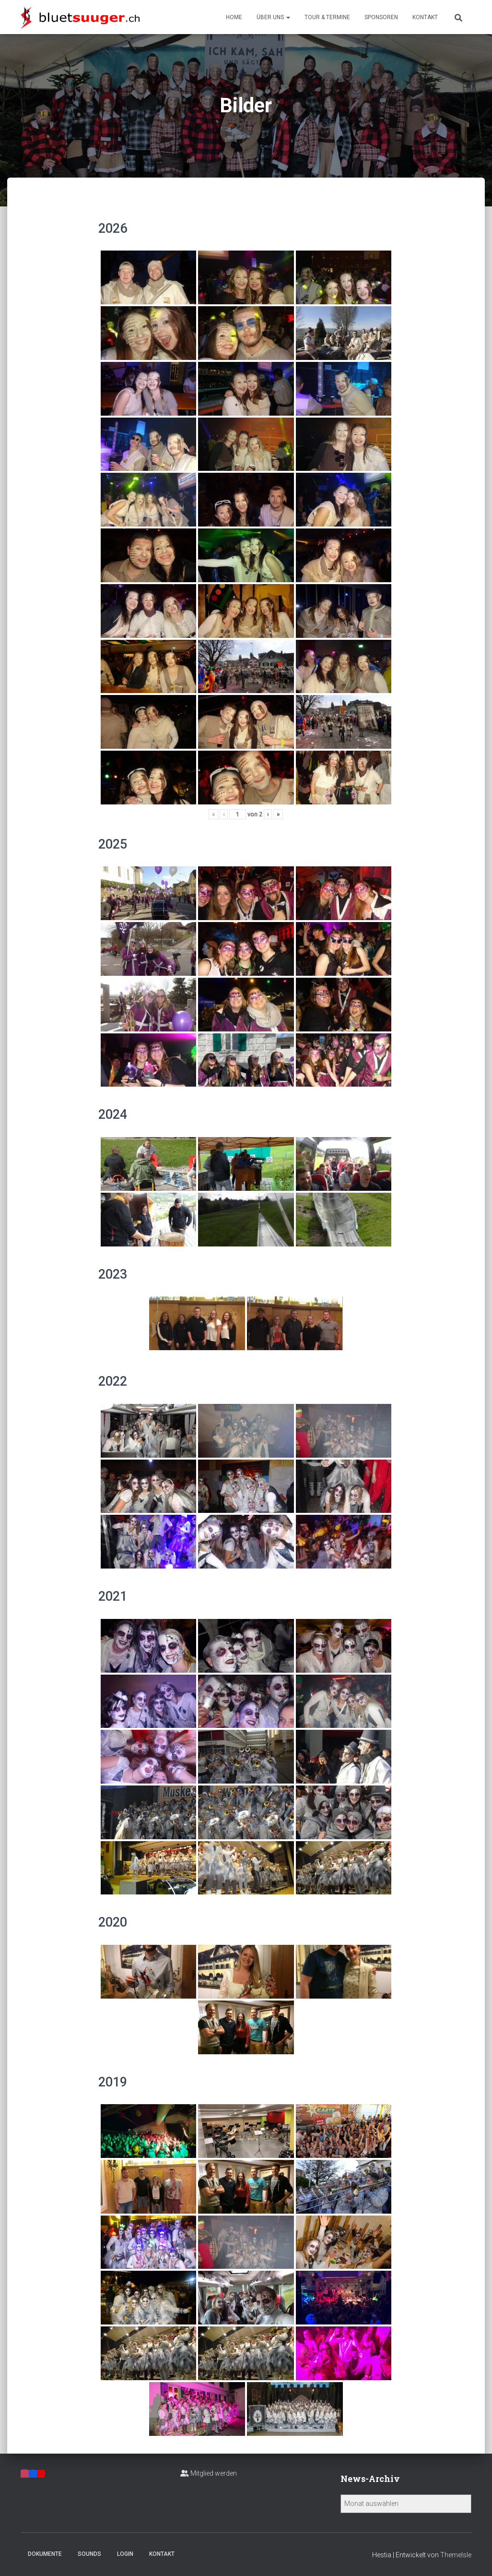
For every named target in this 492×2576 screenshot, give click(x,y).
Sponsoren (381, 17)
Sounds (89, 2554)
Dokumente (45, 2554)
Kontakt (425, 17)
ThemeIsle (455, 2555)
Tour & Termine (327, 17)
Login (125, 2554)
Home (234, 17)
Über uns (273, 17)
